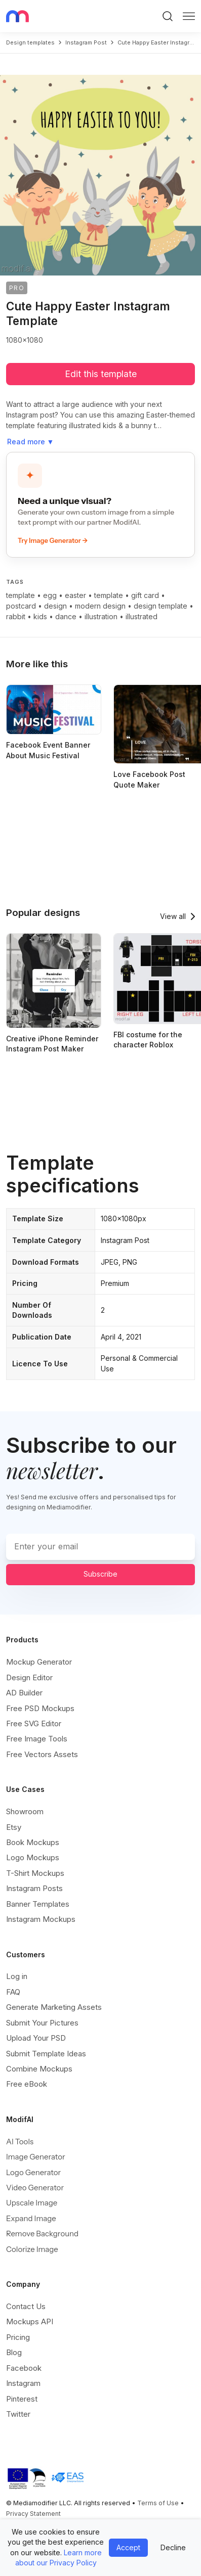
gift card (145, 595)
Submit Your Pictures (42, 2023)
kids (40, 616)
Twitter (18, 2414)
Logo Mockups (32, 1857)
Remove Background (42, 2233)
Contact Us (26, 2306)
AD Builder (24, 1692)
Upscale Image (31, 2202)
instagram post (86, 42)
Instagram (23, 2383)
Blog (14, 2352)
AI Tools (19, 2141)
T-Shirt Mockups (35, 1873)
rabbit (15, 616)
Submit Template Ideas (46, 2053)
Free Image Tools (36, 1738)
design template (160, 606)
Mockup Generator (39, 1662)
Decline (173, 2547)
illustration (101, 616)
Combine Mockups (39, 2069)
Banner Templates (37, 1904)
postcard (21, 606)
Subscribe (100, 1574)
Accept (128, 2547)
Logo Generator (33, 2172)
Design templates (30, 42)
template (20, 595)
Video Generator (35, 2187)
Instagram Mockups (40, 1919)
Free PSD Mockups (40, 1708)
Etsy (13, 1827)
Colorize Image (32, 2249)
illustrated (141, 616)
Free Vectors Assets (42, 1754)
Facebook (24, 2368)
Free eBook (26, 2084)
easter (75, 595)
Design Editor (29, 1677)
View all (173, 916)
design (55, 606)
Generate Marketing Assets (54, 2007)
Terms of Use (158, 2503)
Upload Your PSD (36, 2038)
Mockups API (29, 2321)
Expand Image (31, 2218)
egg (50, 595)
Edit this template (101, 374)
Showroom (25, 1811)
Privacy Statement (33, 2513)
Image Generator (35, 2156)
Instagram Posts (34, 1888)
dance (65, 616)
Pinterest (21, 2399)
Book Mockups (32, 1842)
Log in (16, 1976)
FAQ (13, 1992)
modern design (100, 606)
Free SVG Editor (33, 1723)
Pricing (18, 2337)
